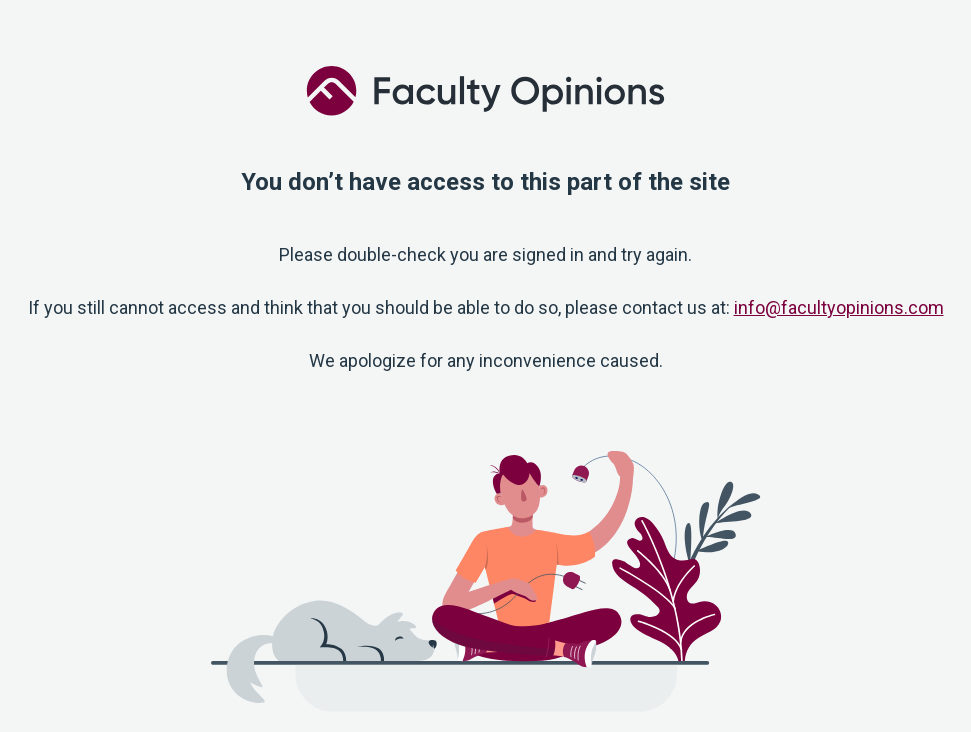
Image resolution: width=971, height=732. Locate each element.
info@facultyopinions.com (839, 307)
